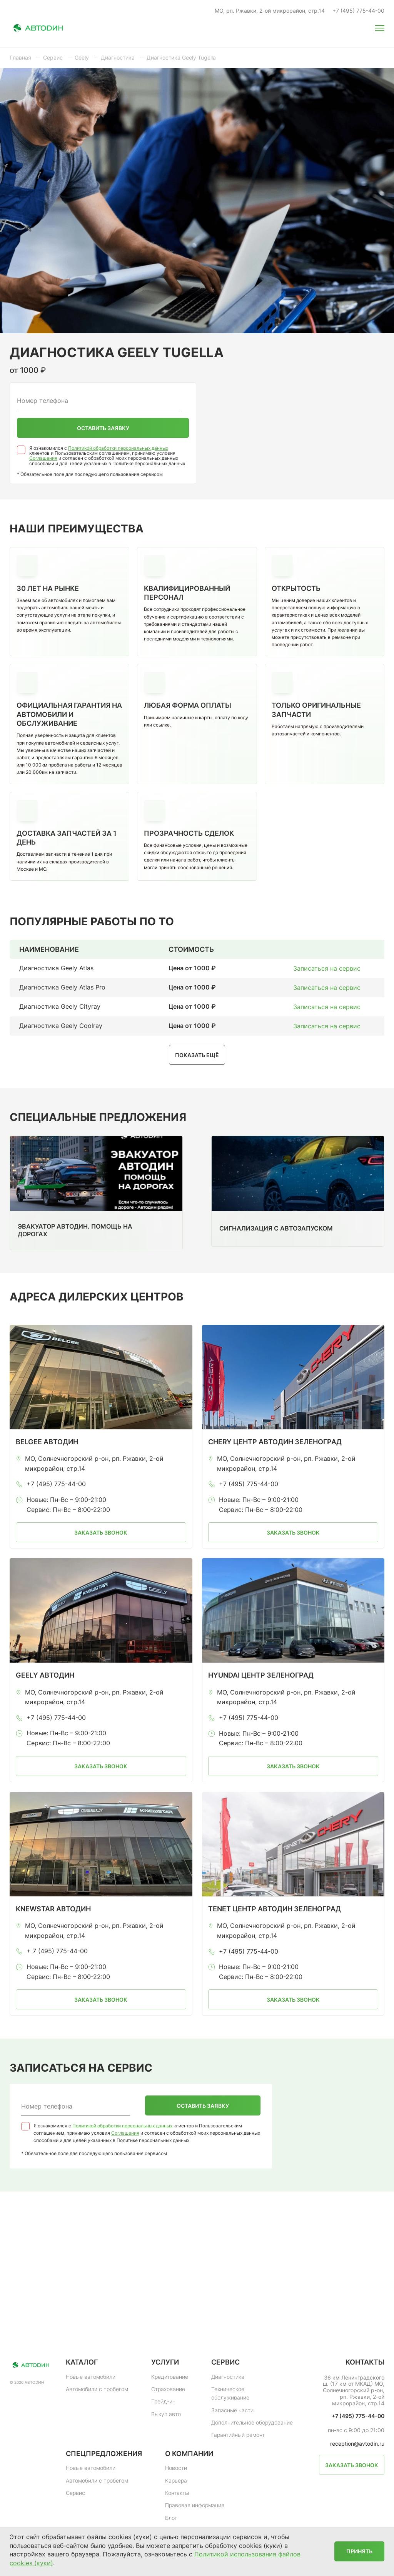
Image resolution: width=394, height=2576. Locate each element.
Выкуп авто (166, 2414)
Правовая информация (194, 2505)
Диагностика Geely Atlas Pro (62, 987)
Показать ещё (197, 1055)
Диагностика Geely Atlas (56, 968)
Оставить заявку (103, 428)
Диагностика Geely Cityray (59, 1006)
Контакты (177, 2493)
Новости (176, 2468)
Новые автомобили (90, 2376)
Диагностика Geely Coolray (60, 1025)
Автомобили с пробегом (97, 2389)
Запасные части (232, 2410)
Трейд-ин (163, 2401)
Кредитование (169, 2376)
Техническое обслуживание (230, 2393)
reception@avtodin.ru (357, 2444)
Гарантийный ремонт (238, 2434)
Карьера (176, 2480)
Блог (171, 2517)
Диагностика (227, 2376)
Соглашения (43, 458)
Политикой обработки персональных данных (118, 448)
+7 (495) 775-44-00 (358, 11)
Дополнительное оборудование (252, 2422)
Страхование (168, 2389)
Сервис (75, 2493)
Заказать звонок (100, 1532)
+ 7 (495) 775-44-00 (57, 1951)
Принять (359, 2551)
